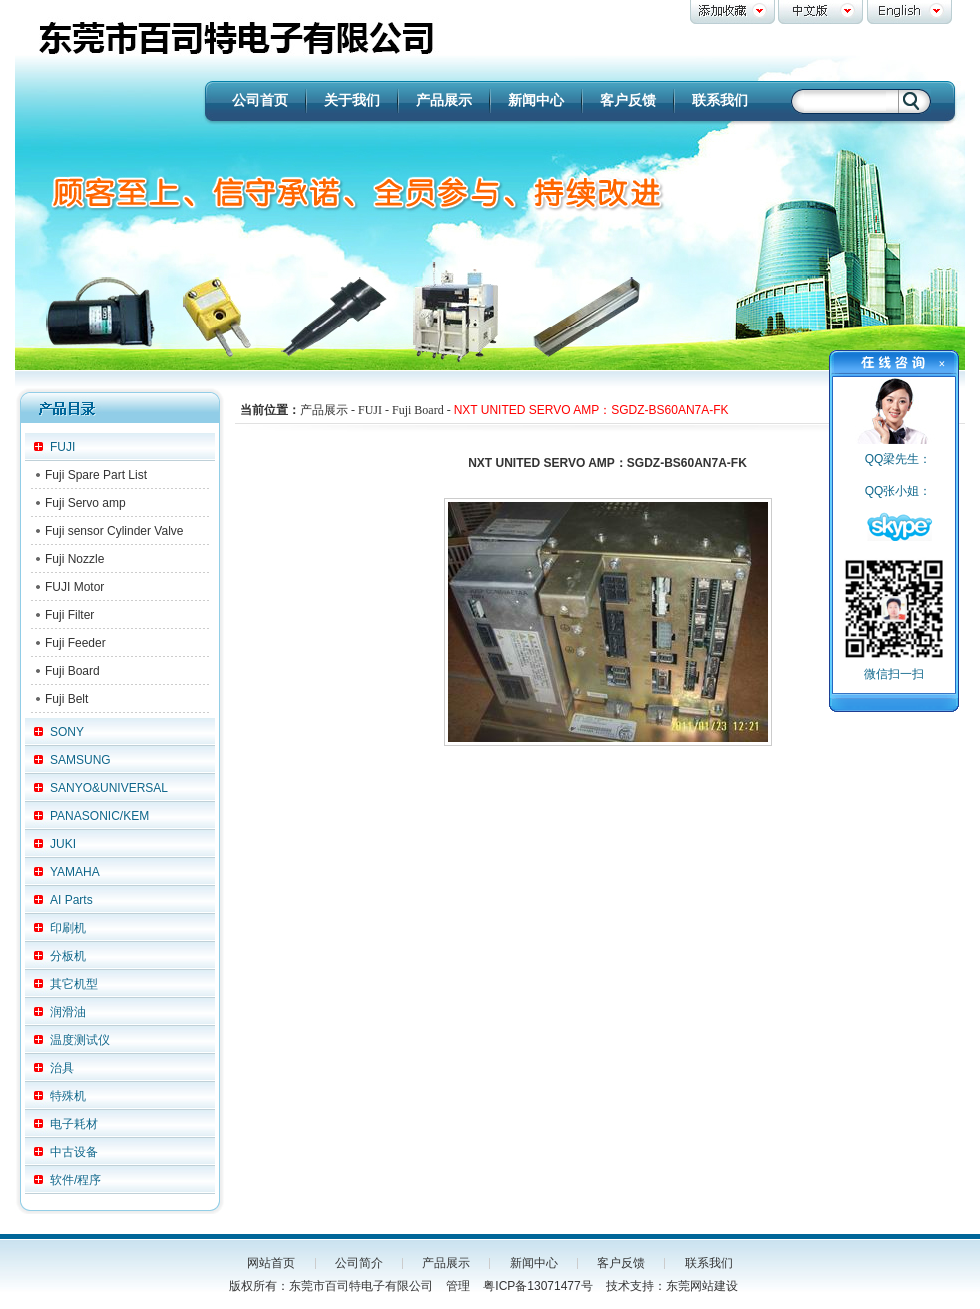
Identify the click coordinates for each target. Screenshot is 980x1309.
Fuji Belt (66, 699)
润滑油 (68, 1012)
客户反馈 (628, 100)
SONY (67, 732)
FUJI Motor (74, 587)
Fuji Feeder (75, 643)
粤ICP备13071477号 (537, 1286)
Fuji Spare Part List (96, 475)
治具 (62, 1068)
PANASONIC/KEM (99, 816)
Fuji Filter (69, 615)
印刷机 (68, 928)
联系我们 (720, 100)
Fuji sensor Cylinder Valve (114, 531)
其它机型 (74, 984)
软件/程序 (75, 1180)
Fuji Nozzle (74, 559)
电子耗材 (74, 1124)
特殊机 (68, 1096)
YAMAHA (75, 872)
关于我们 (352, 100)
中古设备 (74, 1152)
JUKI (63, 844)
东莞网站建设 (702, 1286)
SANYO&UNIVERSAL (109, 788)
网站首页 (271, 1263)
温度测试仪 (80, 1040)
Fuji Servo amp (85, 503)
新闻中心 (536, 100)
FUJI (62, 447)
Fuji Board (72, 671)
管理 (458, 1286)
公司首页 (260, 100)
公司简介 (359, 1263)
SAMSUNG (80, 760)
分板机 (68, 956)
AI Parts (71, 900)
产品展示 (444, 100)
